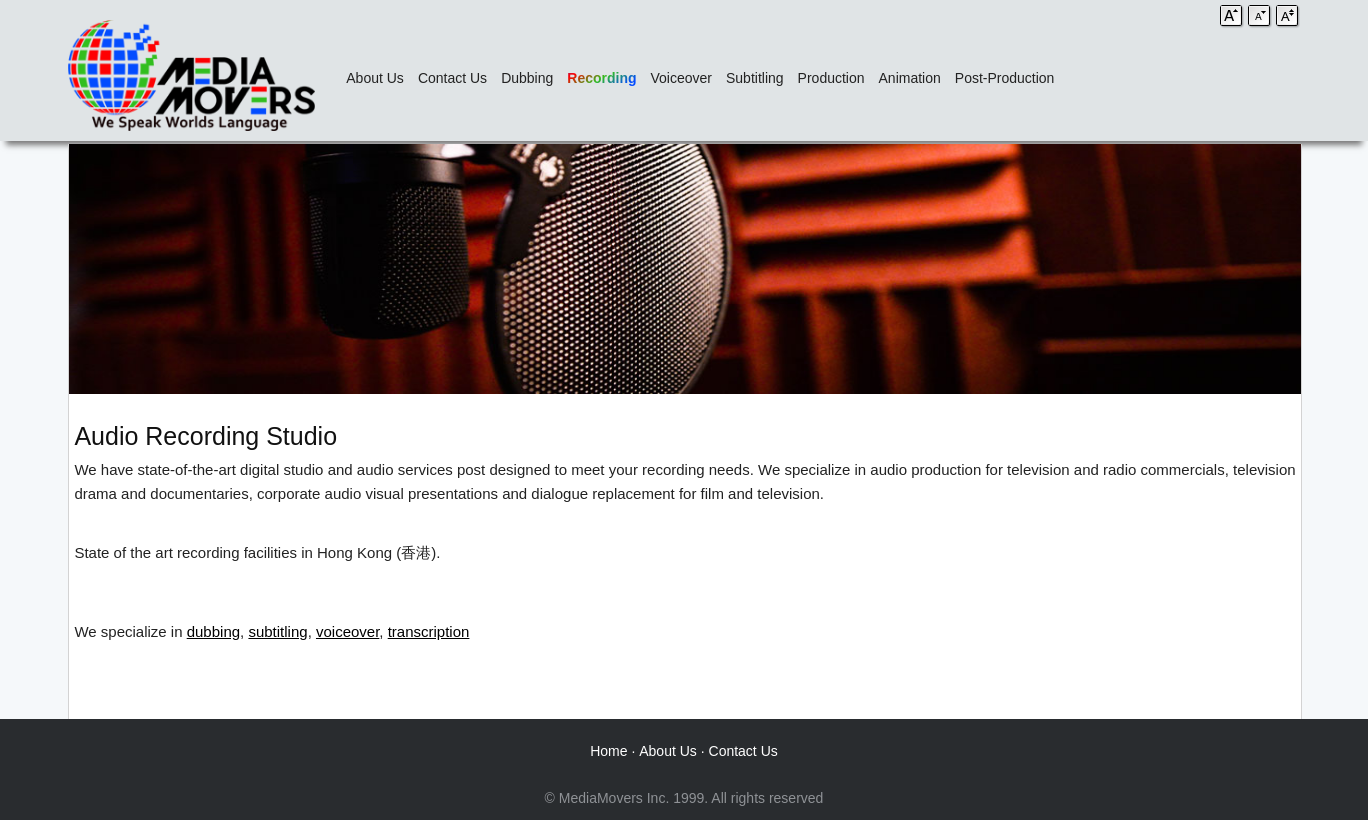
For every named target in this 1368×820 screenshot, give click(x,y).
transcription (429, 631)
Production (831, 78)
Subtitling (755, 78)
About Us (375, 78)
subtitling (277, 631)
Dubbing (527, 78)
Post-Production (1005, 78)
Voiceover (681, 78)
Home (608, 751)
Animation (910, 78)
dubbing (213, 631)
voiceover (347, 631)
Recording (601, 78)
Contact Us (452, 78)
